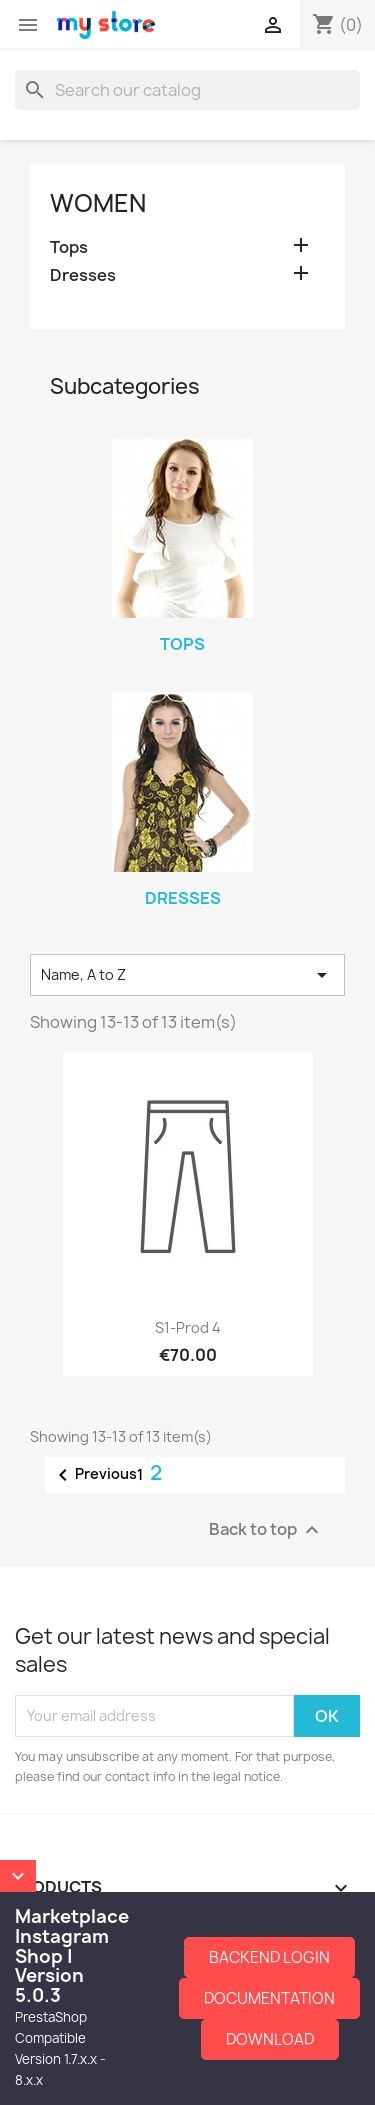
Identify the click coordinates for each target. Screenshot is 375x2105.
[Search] (187, 90)
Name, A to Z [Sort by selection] (187, 975)
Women (98, 203)
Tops (69, 247)
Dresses (83, 275)
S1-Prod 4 (188, 1327)
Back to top (266, 1529)
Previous (94, 1475)
